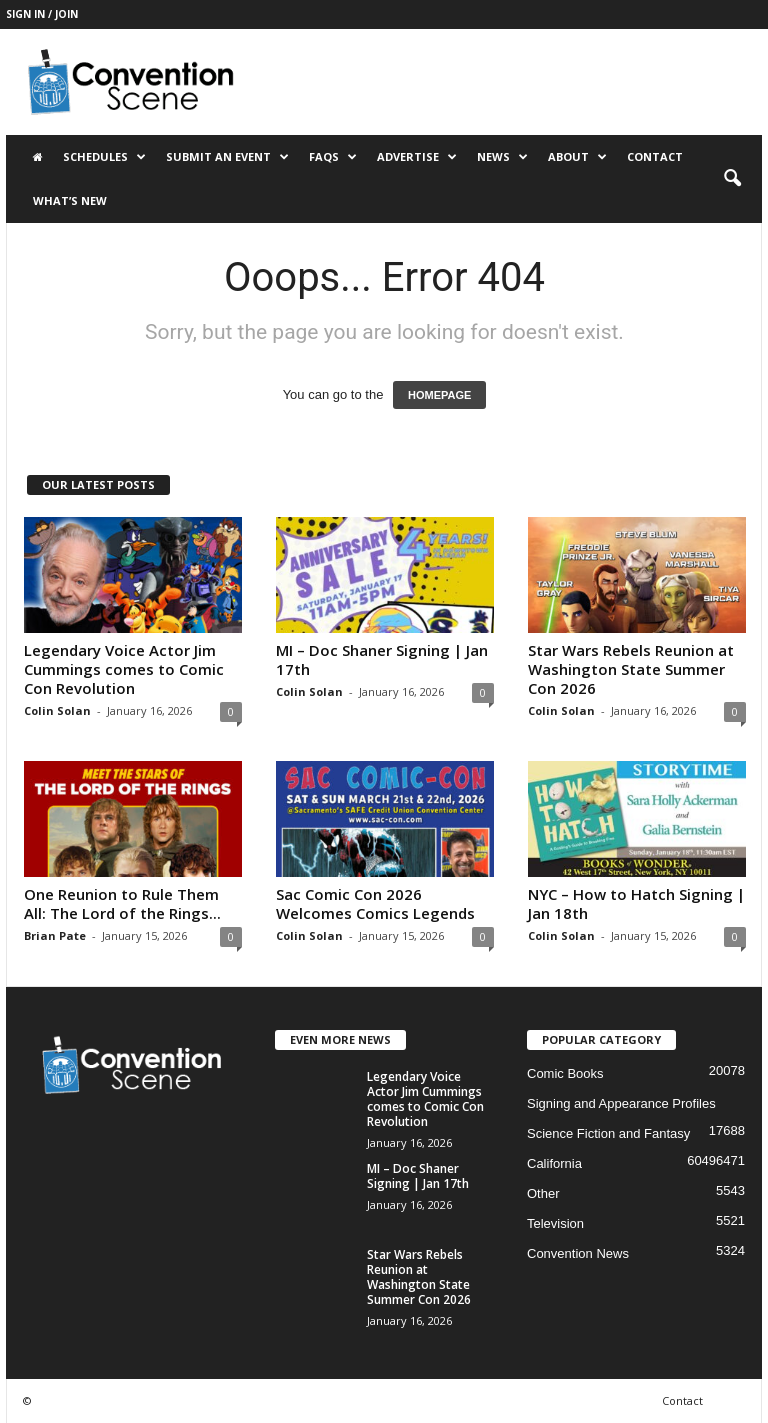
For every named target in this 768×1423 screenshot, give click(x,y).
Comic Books (565, 1073)
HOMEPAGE (439, 395)
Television (555, 1223)
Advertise (417, 157)
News (502, 157)
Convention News (578, 1253)
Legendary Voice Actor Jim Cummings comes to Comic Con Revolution (124, 669)
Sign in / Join (42, 14)
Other (543, 1193)
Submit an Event (227, 157)
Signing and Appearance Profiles (621, 1103)
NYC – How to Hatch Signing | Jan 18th (636, 903)
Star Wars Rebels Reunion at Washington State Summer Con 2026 (631, 669)
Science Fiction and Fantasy (608, 1133)
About (577, 157)
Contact (655, 156)
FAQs (333, 157)
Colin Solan (57, 710)
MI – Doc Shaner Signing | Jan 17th (382, 659)
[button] (732, 179)
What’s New (70, 200)
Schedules (104, 157)
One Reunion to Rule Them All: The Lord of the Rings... (122, 903)
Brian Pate (55, 935)
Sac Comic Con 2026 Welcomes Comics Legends (375, 903)
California (554, 1163)
